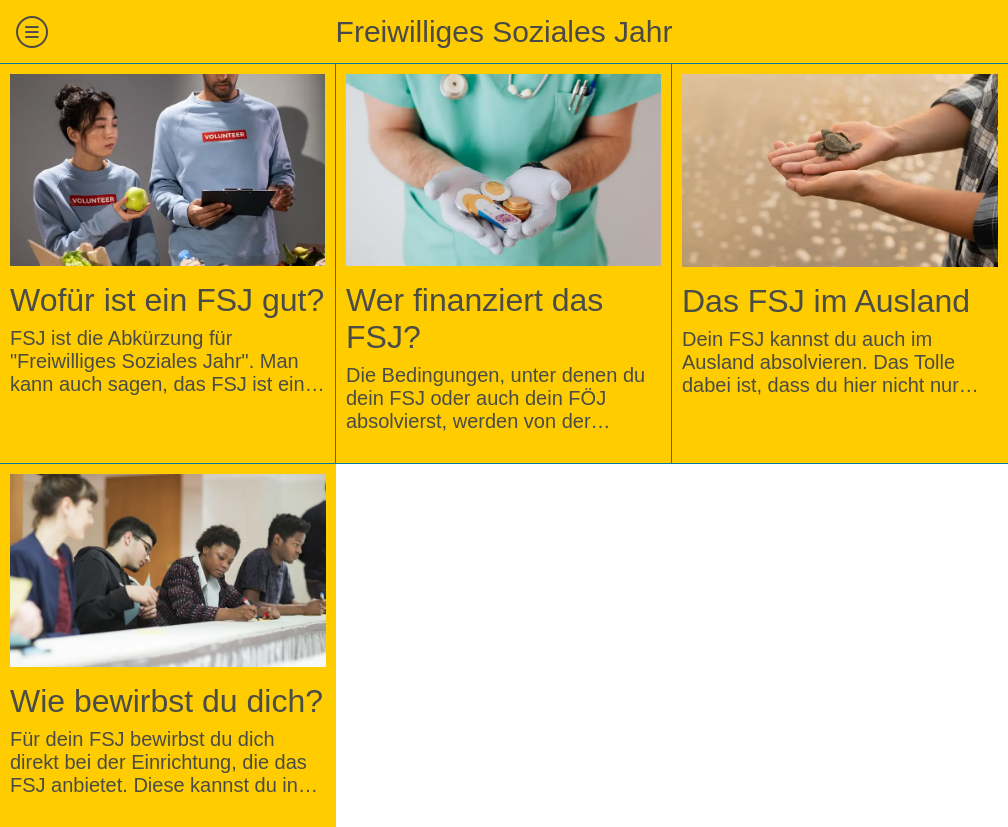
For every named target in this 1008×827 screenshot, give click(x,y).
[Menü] (32, 32)
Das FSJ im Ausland (826, 301)
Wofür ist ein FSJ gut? (167, 300)
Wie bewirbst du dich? (166, 701)
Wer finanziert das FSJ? (474, 318)
